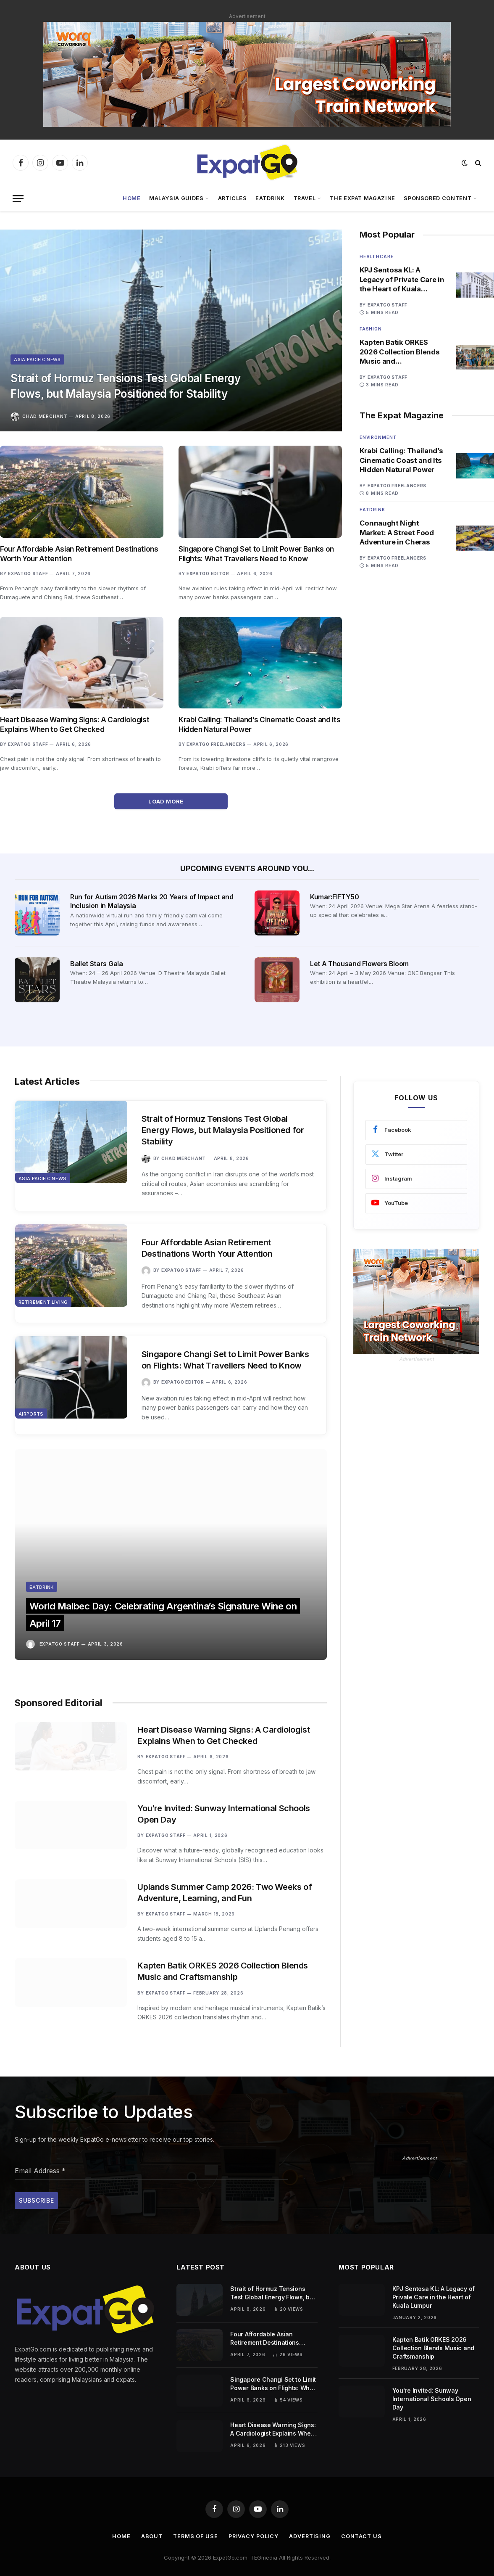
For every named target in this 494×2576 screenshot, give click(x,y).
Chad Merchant (44, 416)
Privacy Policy (253, 2527)
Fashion (371, 329)
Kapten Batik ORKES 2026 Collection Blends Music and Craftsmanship (400, 352)
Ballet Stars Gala (96, 963)
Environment (378, 438)
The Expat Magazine (362, 198)
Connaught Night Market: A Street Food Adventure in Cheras (398, 534)
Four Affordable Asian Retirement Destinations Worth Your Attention (79, 554)
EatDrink (270, 198)
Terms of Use (194, 2527)
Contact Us (363, 2527)
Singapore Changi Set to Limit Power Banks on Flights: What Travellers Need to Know (256, 554)
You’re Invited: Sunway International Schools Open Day (226, 1786)
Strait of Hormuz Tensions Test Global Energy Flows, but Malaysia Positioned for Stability (138, 384)
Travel (305, 198)
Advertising (311, 2527)
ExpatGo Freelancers (216, 744)
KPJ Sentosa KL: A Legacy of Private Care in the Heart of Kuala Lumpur (399, 280)
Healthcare (377, 256)
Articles (232, 198)
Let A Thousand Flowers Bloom (359, 963)
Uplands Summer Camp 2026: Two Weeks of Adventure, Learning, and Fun (228, 1871)
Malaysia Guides (176, 198)
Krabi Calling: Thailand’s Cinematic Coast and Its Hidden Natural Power (259, 725)
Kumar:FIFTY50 (334, 897)
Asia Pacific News (38, 356)
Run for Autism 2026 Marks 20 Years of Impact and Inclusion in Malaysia (152, 901)
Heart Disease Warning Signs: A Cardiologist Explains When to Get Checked (74, 725)
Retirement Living (43, 1307)
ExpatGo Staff (28, 573)
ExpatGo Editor (208, 573)
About (150, 2527)
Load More (170, 801)
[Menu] (18, 198)
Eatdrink (372, 511)
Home (132, 198)
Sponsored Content (437, 198)
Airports (31, 1421)
